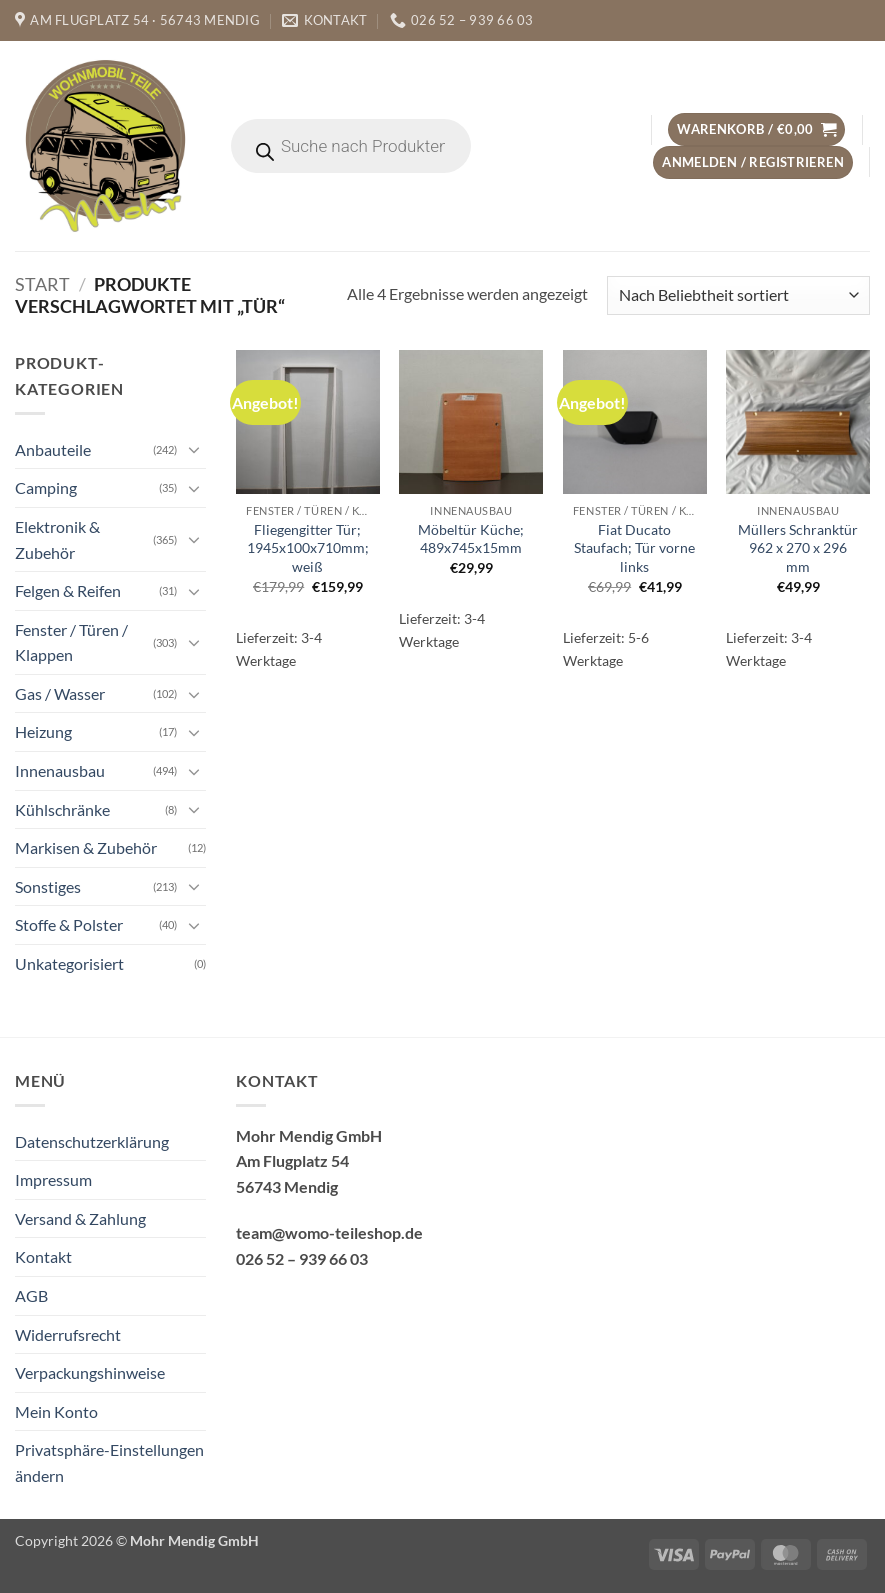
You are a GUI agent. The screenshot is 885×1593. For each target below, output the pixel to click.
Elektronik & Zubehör (57, 539)
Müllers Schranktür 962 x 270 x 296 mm (798, 548)
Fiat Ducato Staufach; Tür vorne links (634, 548)
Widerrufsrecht (68, 1334)
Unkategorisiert (69, 963)
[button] (756, 129)
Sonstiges (48, 886)
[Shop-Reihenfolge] (738, 295)
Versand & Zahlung (80, 1218)
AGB (31, 1295)
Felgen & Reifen (68, 590)
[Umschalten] (194, 449)
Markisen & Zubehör (86, 847)
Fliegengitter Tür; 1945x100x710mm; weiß (308, 548)
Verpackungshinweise (90, 1372)
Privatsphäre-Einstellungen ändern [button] (109, 1462)
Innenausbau (60, 770)
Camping (46, 487)
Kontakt (43, 1256)
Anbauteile (53, 449)
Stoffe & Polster (69, 924)
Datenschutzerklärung (92, 1141)
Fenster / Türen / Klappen (71, 642)
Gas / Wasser (60, 693)
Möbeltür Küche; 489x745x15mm (471, 539)
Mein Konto (56, 1411)
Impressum (53, 1179)
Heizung (43, 731)
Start (42, 284)
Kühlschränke (62, 809)
